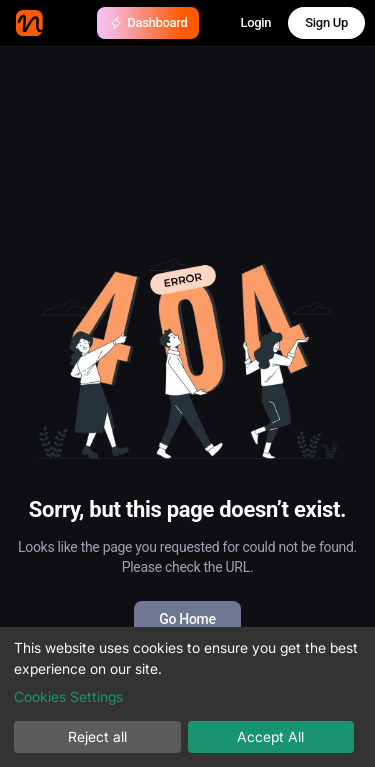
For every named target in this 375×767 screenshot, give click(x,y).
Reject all (97, 736)
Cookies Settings (68, 696)
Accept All (270, 736)
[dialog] (187, 697)
